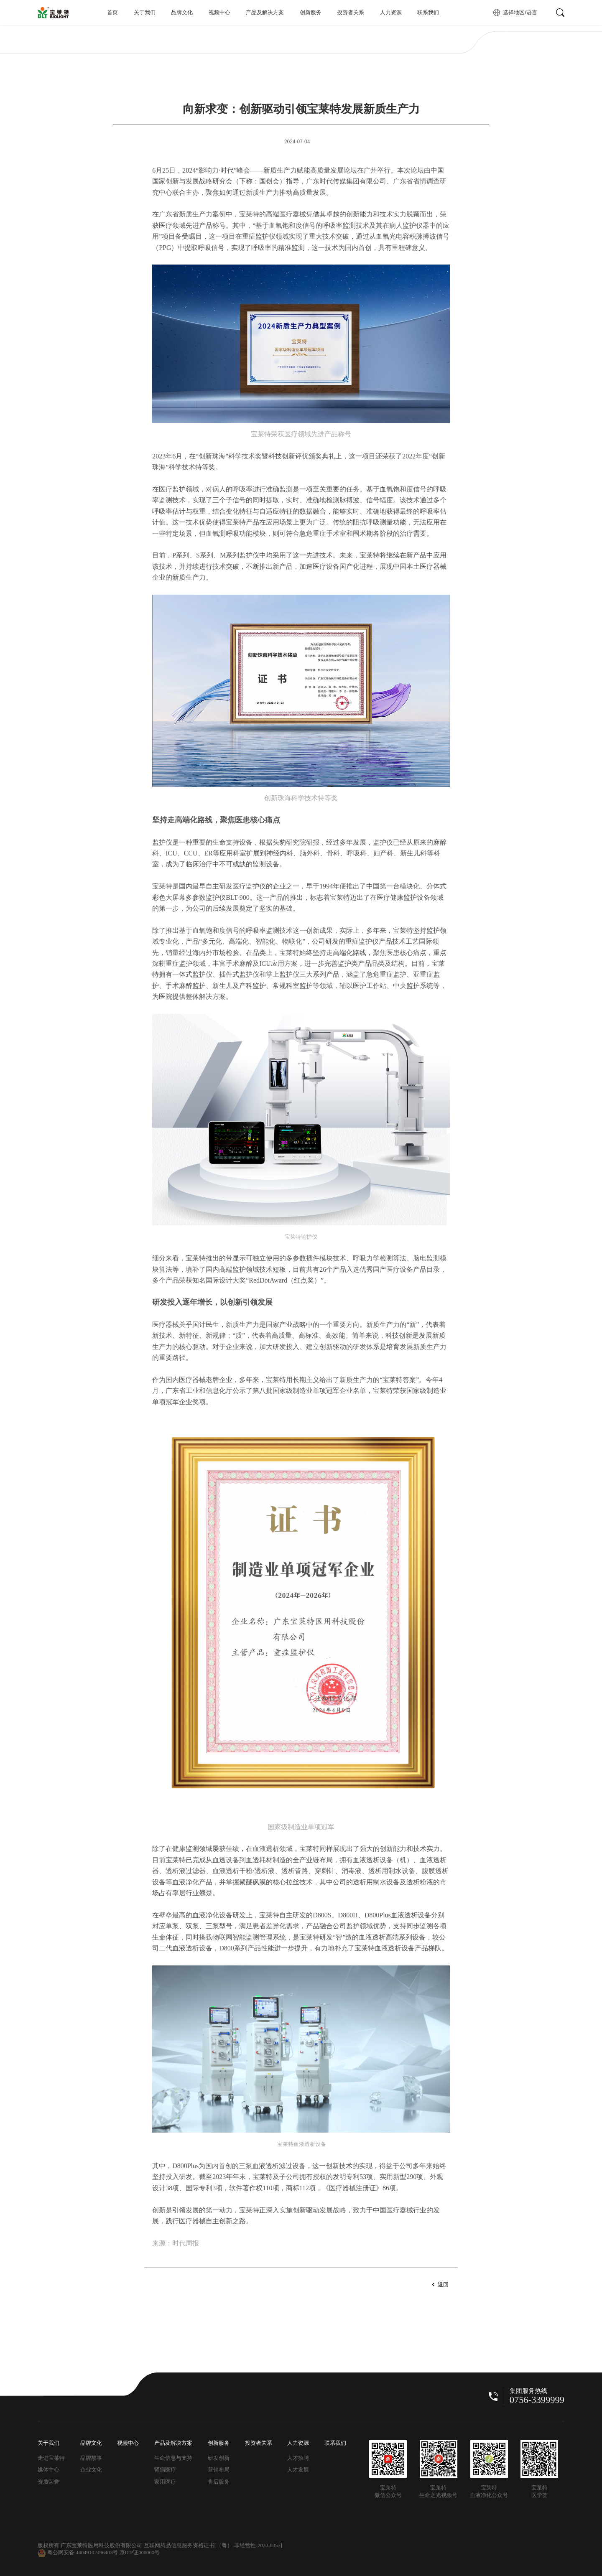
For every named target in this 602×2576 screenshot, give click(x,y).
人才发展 (298, 2470)
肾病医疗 (165, 2470)
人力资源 (391, 13)
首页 (112, 13)
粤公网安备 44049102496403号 (78, 2553)
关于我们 (145, 13)
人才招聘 (298, 2458)
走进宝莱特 (51, 2458)
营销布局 (219, 2470)
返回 (443, 2284)
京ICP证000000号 (140, 2553)
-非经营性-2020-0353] (257, 2545)
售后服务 (219, 2482)
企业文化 (91, 2470)
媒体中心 (48, 2470)
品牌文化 (182, 13)
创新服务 (310, 13)
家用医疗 (165, 2482)
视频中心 (219, 13)
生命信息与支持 (173, 2458)
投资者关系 (350, 13)
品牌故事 (91, 2458)
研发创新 (219, 2458)
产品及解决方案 (265, 13)
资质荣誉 (48, 2482)
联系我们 (428, 13)
